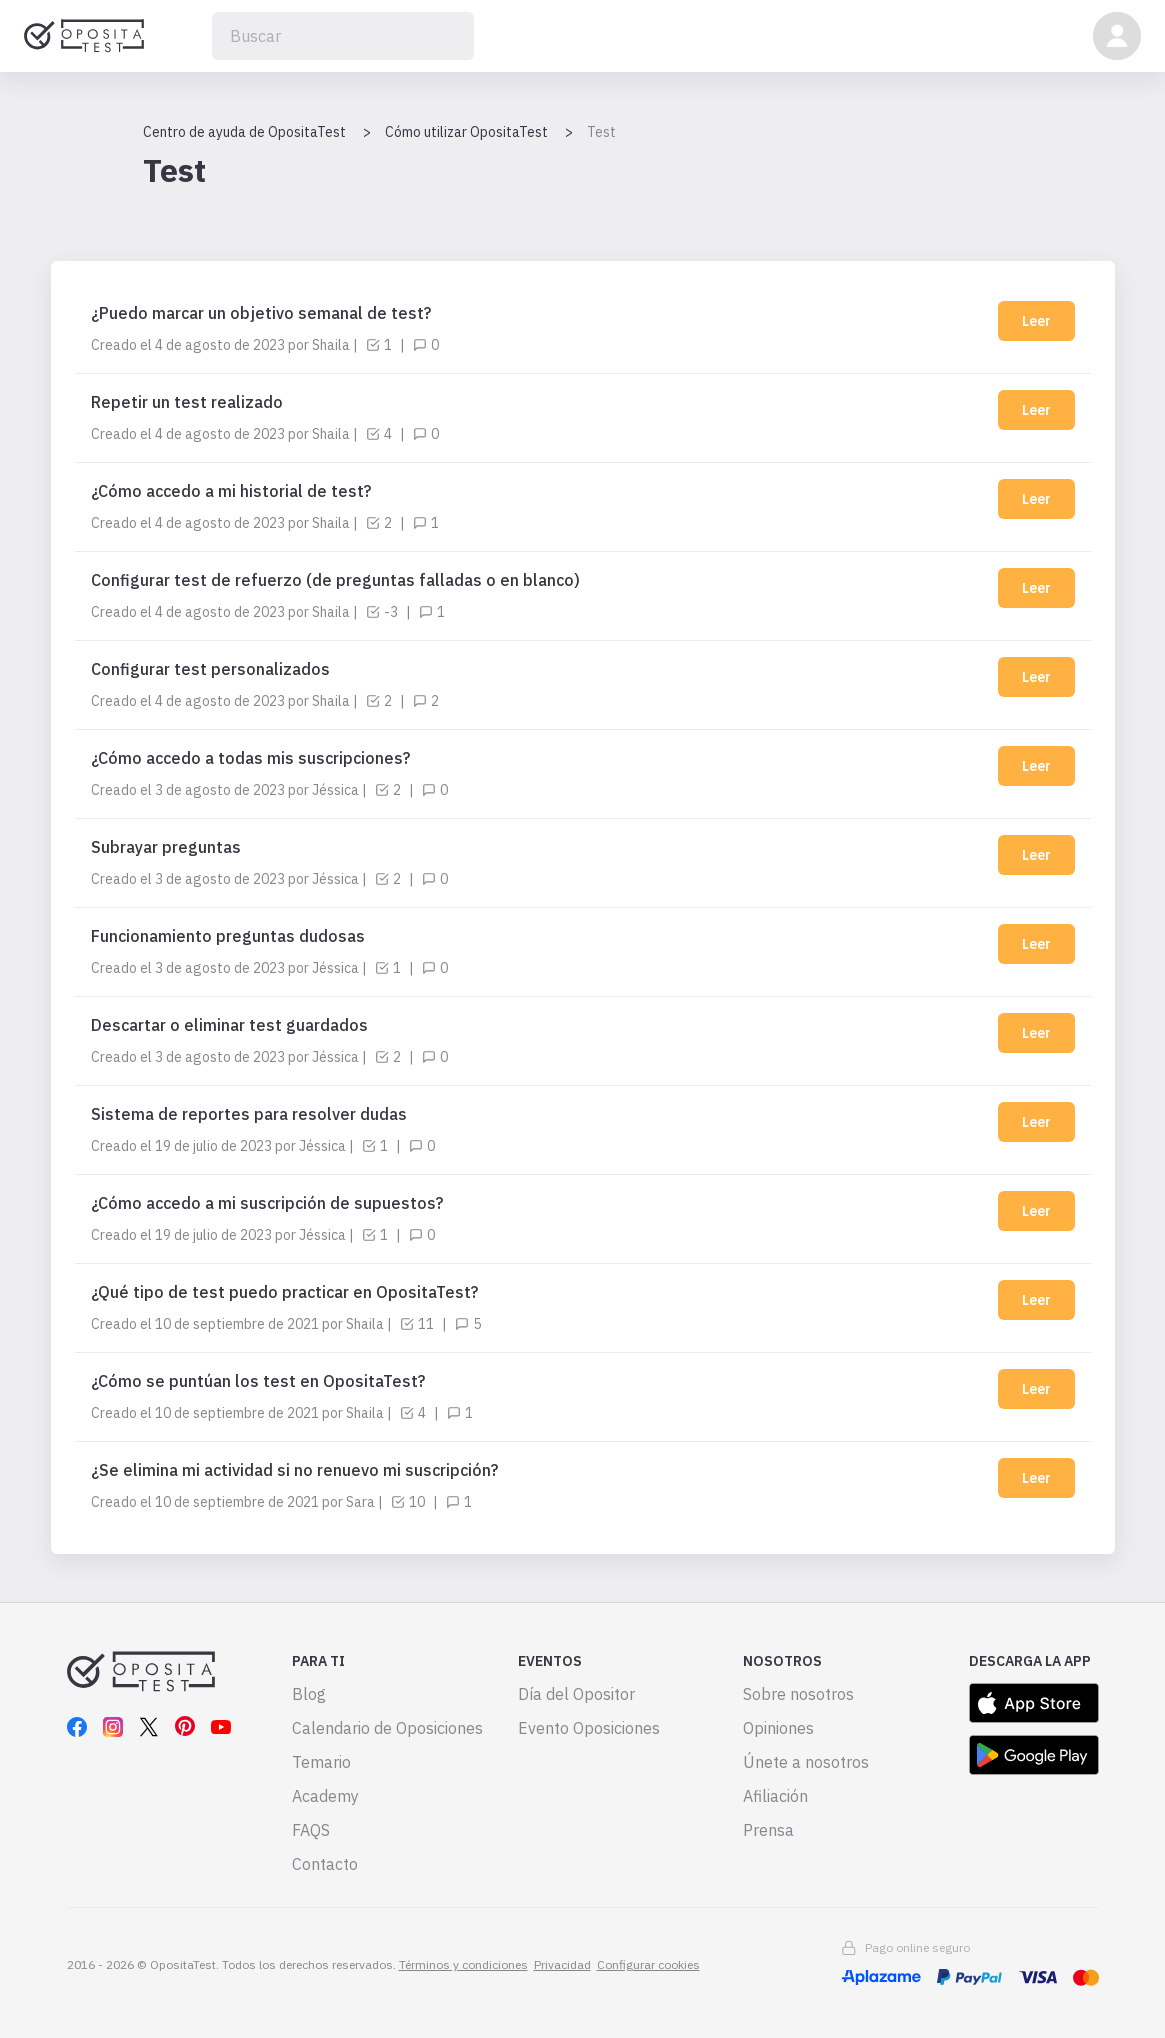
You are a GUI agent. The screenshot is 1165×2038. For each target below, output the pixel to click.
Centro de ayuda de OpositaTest (244, 132)
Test (601, 132)
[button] (1117, 36)
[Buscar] (343, 36)
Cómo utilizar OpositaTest (466, 132)
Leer (1036, 321)
